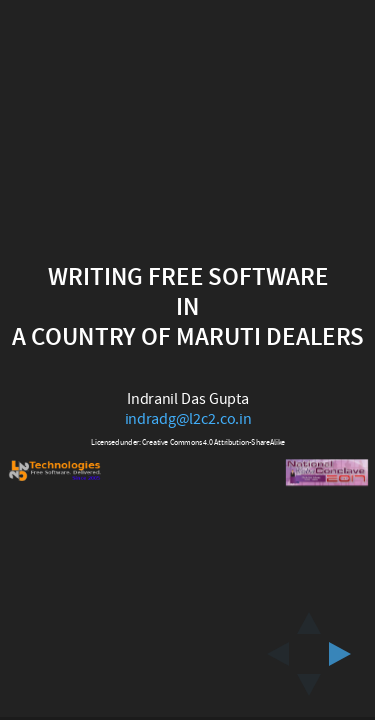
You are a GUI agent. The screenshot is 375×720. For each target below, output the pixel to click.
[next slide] (346, 654)
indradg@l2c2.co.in (187, 419)
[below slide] (309, 691)
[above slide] (309, 617)
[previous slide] (272, 654)
